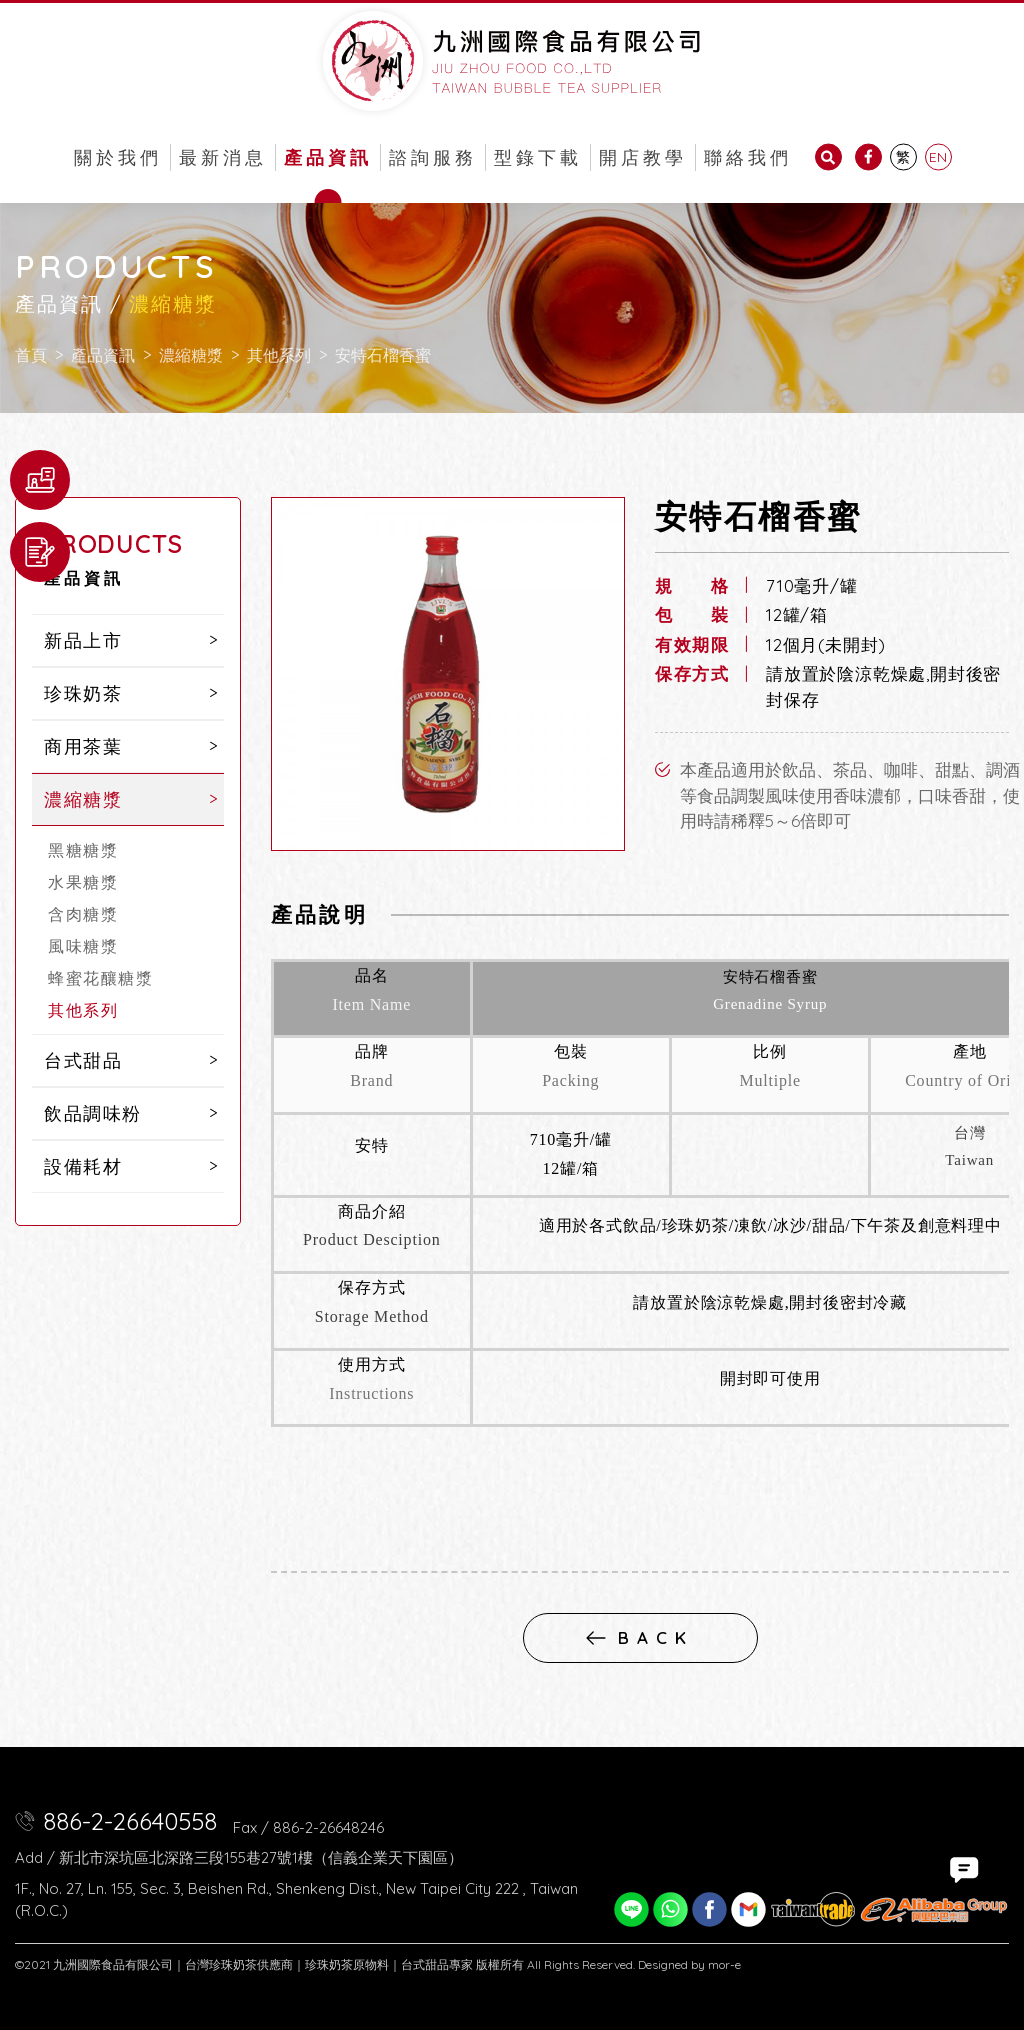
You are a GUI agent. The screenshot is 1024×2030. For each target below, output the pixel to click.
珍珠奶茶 (83, 693)
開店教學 (643, 157)
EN (938, 157)
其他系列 (279, 355)
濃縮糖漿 (191, 355)
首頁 (31, 355)
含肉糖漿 (83, 914)
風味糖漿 (83, 946)
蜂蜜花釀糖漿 (101, 978)
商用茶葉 (83, 746)
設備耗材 (83, 1166)
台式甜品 (83, 1060)
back (640, 1637)
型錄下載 (538, 157)
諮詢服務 (433, 157)
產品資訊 (328, 157)
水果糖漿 (83, 882)
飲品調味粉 (93, 1113)
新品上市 (83, 640)
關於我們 (118, 157)
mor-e (724, 1964)
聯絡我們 (748, 157)
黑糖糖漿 (83, 850)
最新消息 (223, 157)
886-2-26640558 (130, 1821)
